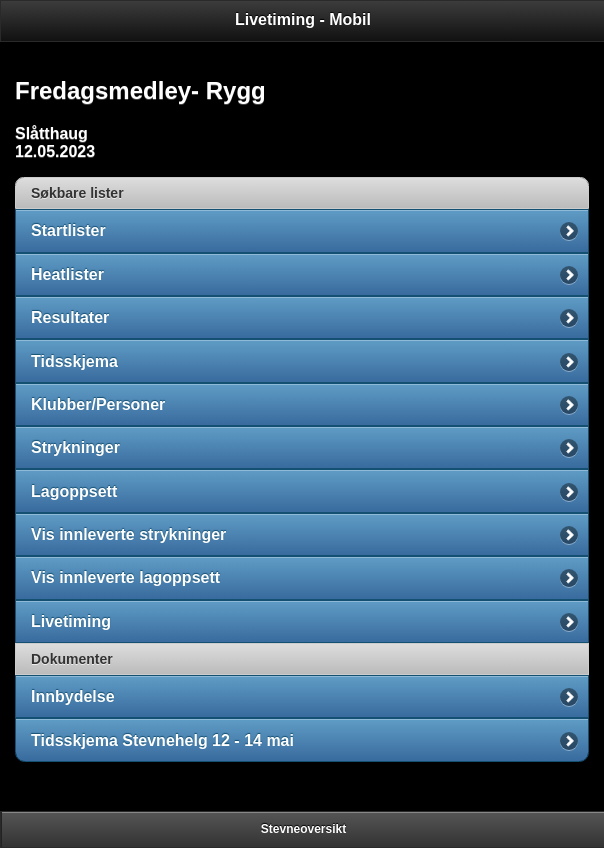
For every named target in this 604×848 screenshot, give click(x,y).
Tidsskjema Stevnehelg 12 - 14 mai (162, 740)
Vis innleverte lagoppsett (125, 577)
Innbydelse (73, 696)
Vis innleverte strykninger (128, 534)
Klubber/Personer (98, 404)
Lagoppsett (74, 491)
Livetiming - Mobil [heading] (303, 19)
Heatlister (67, 274)
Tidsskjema (74, 361)
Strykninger (75, 447)
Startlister (68, 230)
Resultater (70, 317)
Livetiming (71, 621)
